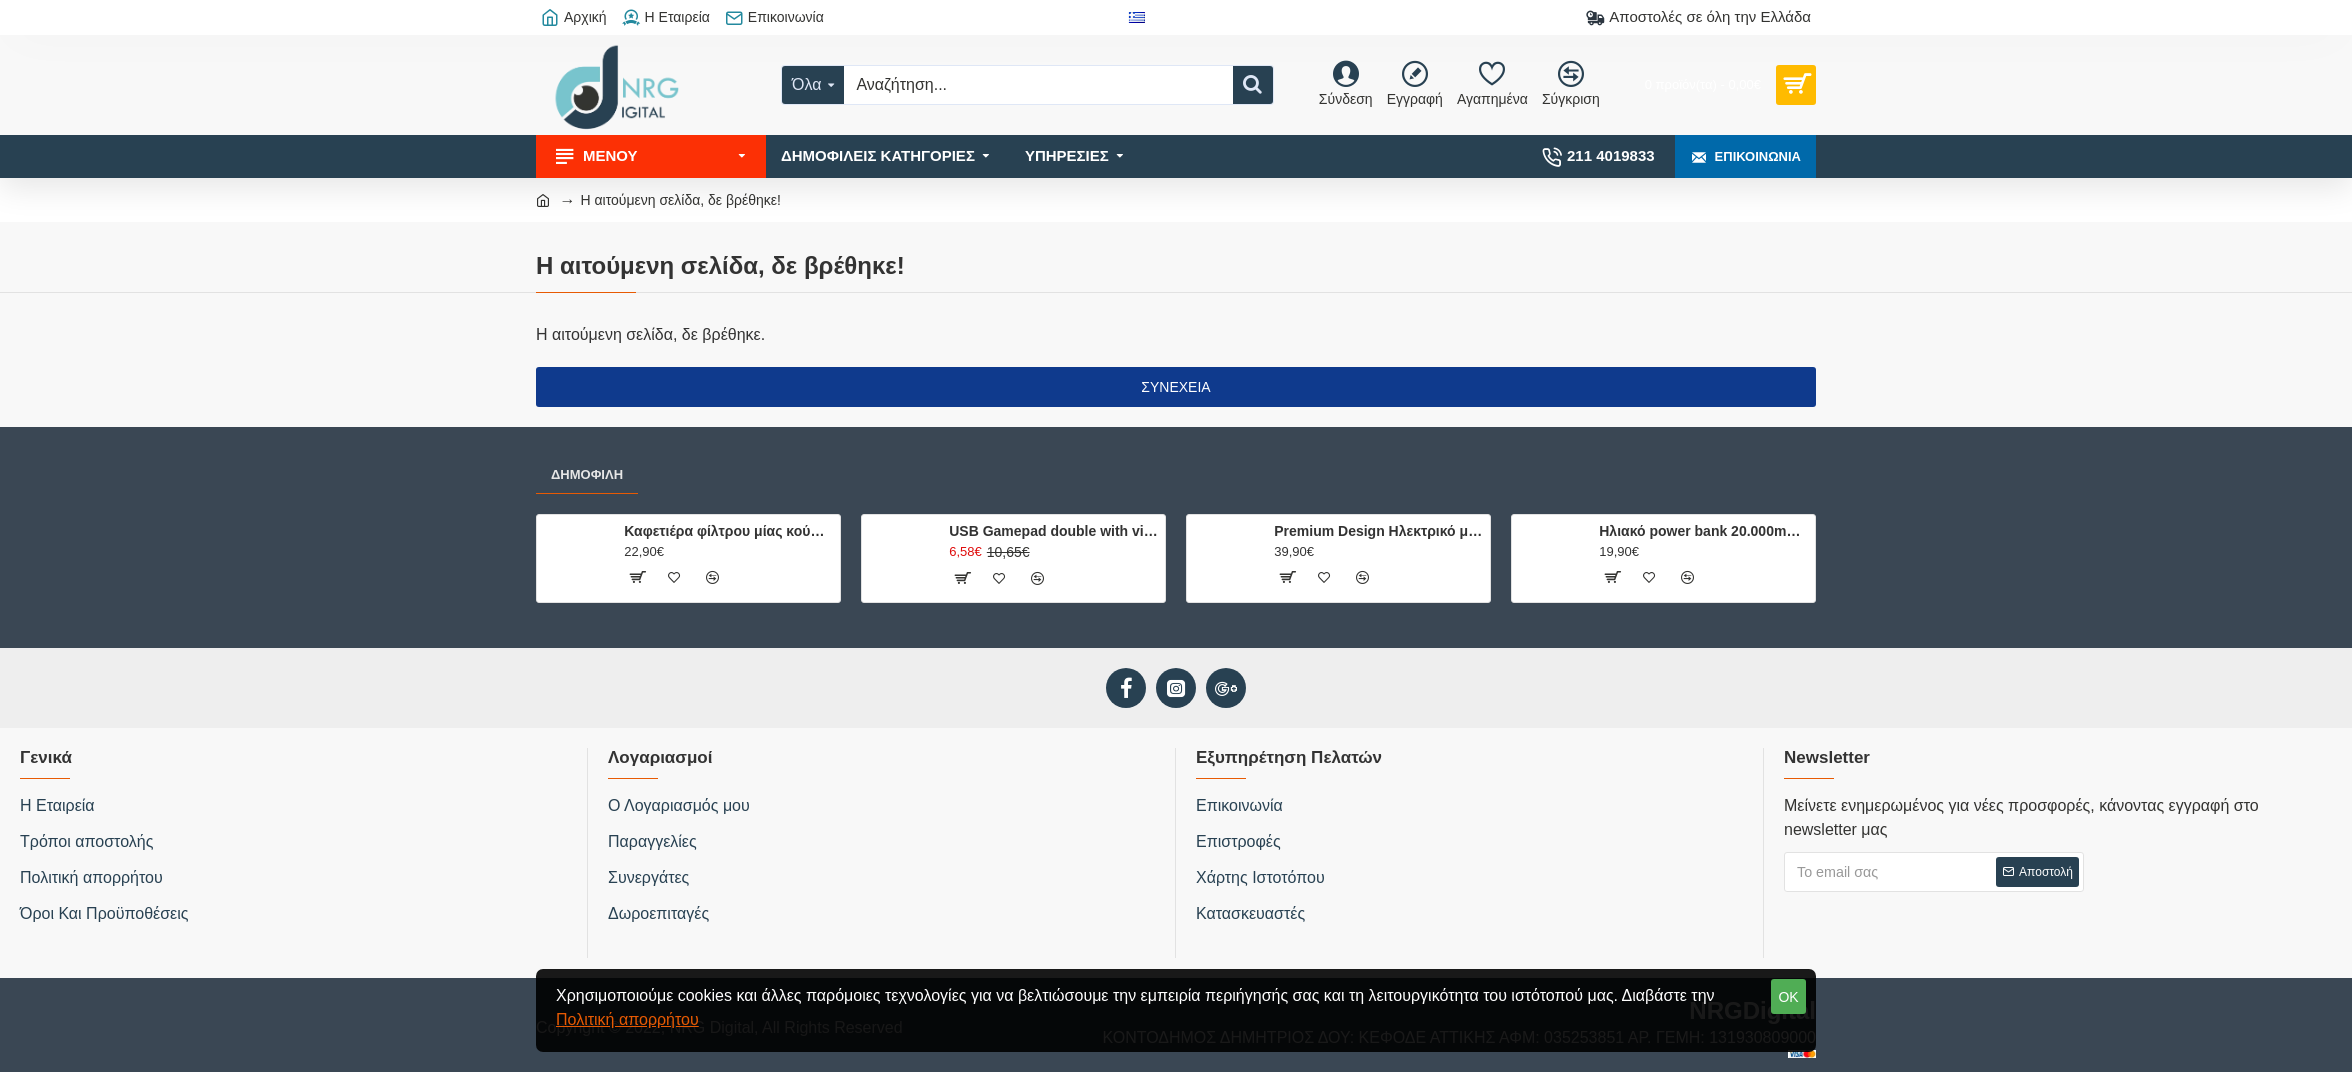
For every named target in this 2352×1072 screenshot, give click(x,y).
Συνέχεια (1175, 387)
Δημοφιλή (587, 474)
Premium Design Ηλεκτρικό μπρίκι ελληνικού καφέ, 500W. (1378, 531)
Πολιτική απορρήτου (627, 1019)
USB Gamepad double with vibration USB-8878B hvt (1053, 531)
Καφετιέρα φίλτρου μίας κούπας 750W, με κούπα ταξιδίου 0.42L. (728, 531)
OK (1788, 997)
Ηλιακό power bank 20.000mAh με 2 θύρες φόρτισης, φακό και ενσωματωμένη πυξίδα (1703, 531)
